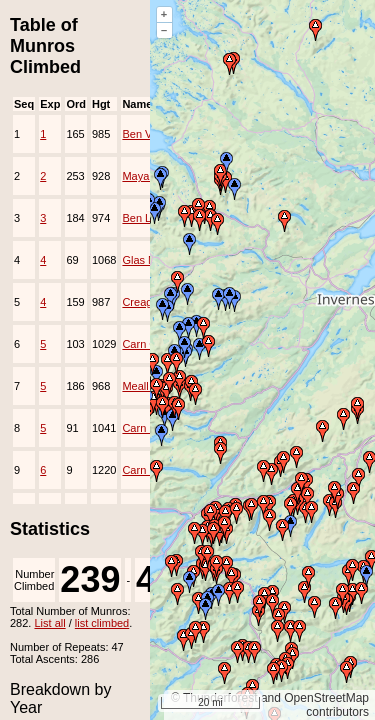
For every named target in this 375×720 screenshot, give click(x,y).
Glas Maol (147, 260)
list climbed (102, 623)
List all (49, 623)
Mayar (137, 176)
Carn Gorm (149, 344)
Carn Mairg (149, 428)
